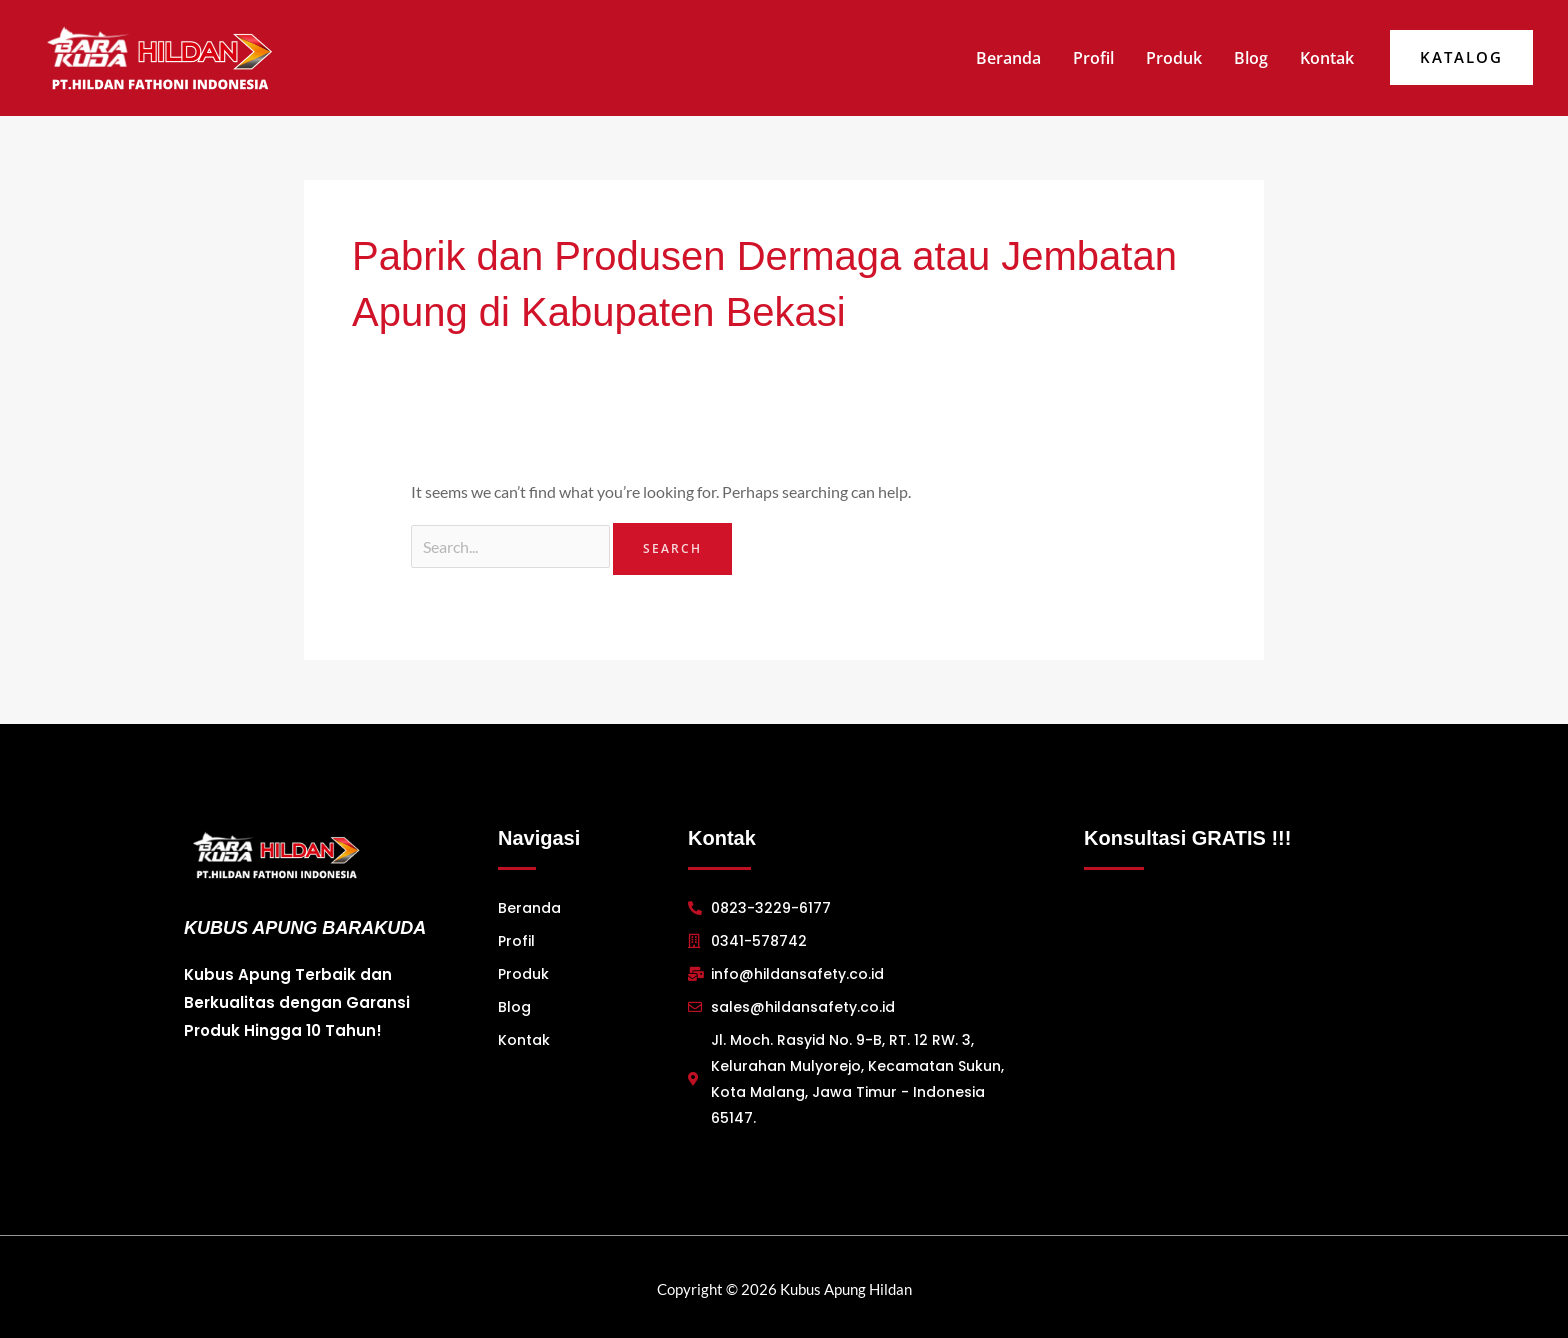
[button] (1461, 57)
